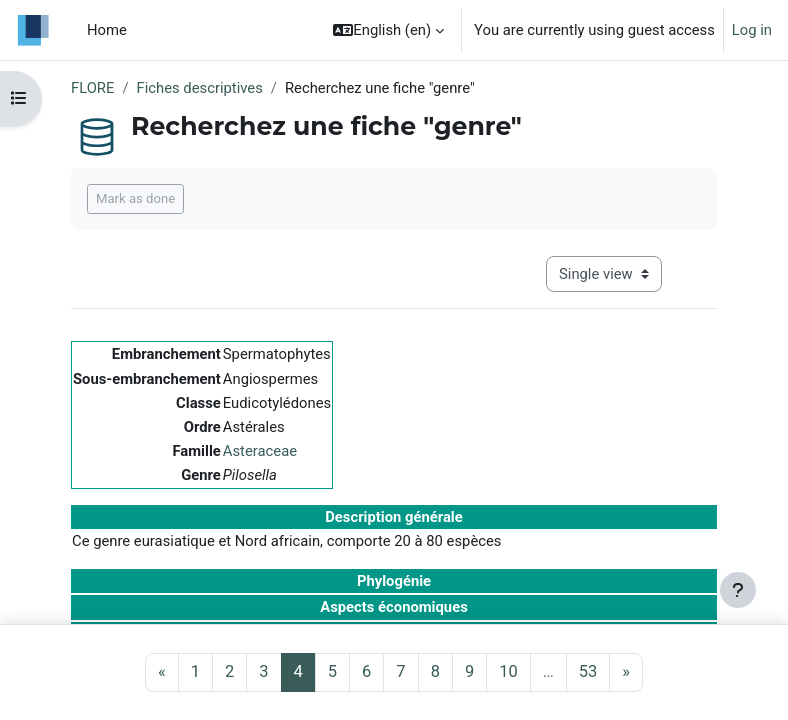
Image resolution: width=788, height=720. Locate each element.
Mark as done (135, 198)
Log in (752, 30)
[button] (388, 30)
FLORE (92, 88)
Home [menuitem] (107, 30)
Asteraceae (260, 451)
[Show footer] (738, 590)
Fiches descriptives (200, 88)
